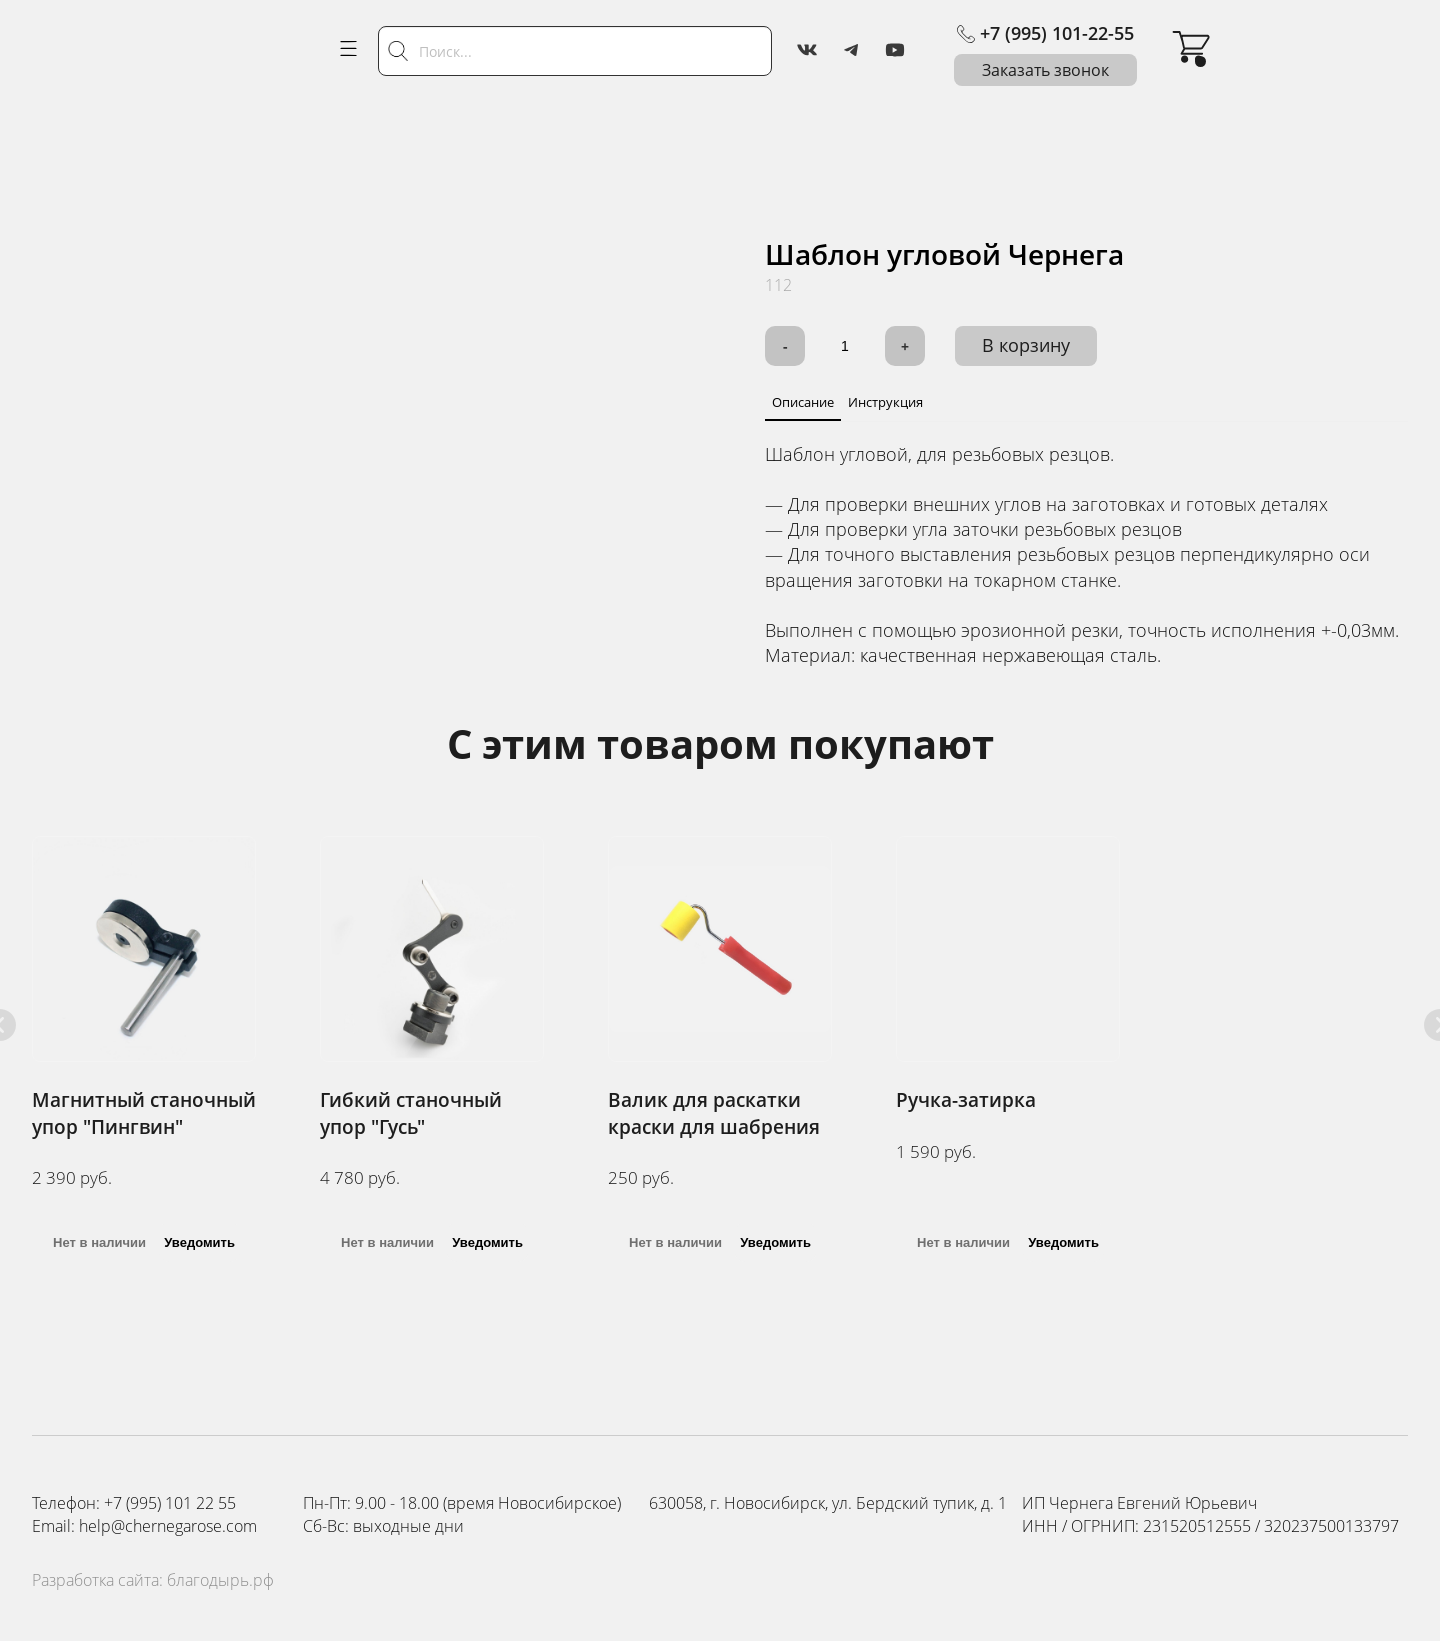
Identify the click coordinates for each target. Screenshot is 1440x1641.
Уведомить (199, 1242)
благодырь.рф (220, 1580)
